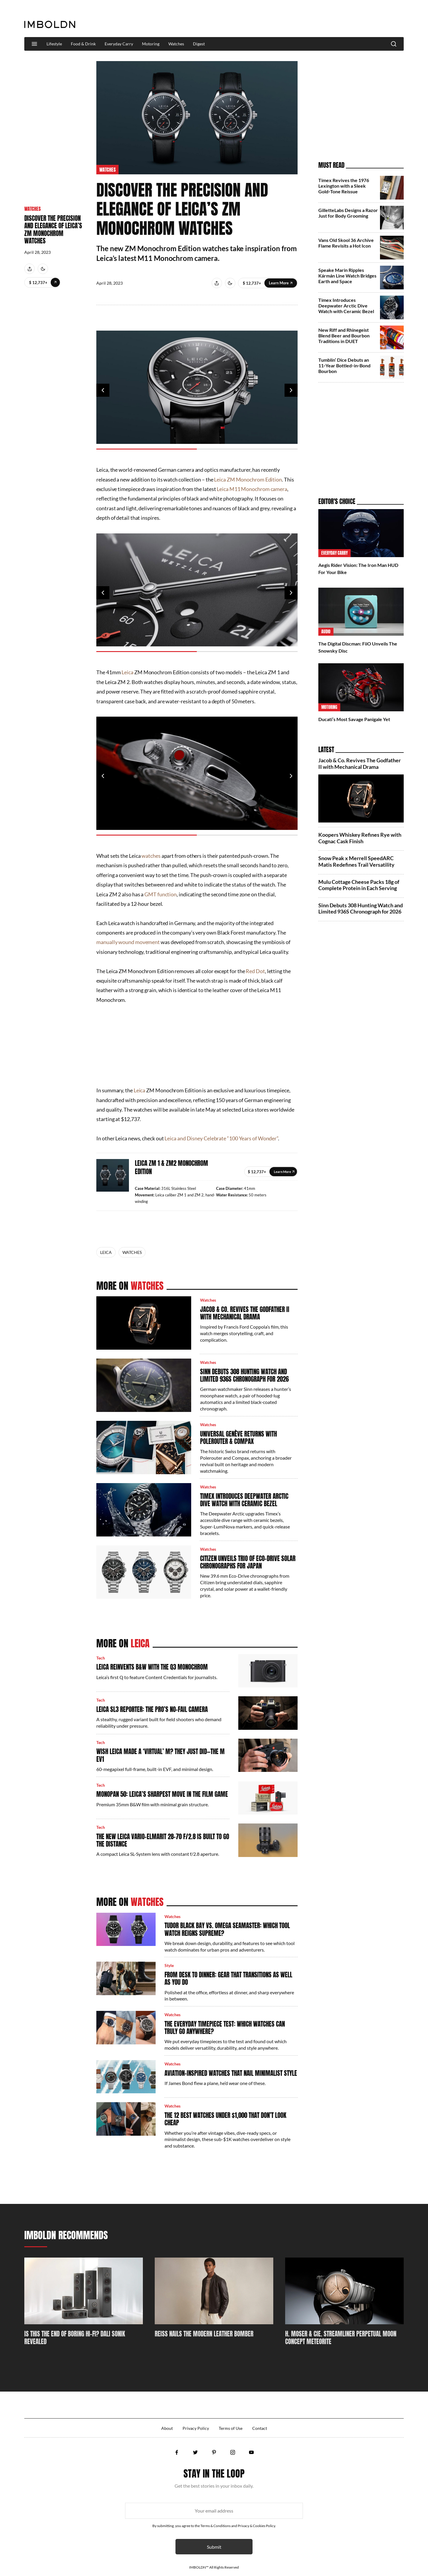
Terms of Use (230, 2428)
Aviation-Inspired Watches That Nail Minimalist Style (231, 2073)
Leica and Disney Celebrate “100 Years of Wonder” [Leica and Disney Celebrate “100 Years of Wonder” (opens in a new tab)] (221, 1138)
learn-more (283, 1171)
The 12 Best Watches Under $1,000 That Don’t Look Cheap (225, 2118)
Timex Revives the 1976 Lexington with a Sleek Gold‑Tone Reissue (343, 185)
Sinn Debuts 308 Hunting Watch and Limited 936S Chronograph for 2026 (244, 1375)
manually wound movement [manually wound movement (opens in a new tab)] (128, 942)
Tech (100, 1657)
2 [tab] (247, 651)
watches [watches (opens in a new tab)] (150, 855)
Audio (325, 632)
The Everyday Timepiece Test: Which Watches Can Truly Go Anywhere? (225, 2027)
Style (169, 1965)
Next (291, 390)
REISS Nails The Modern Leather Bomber (204, 2334)
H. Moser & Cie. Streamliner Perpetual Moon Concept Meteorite (340, 2337)
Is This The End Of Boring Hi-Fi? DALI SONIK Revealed (74, 2337)
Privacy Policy (196, 2428)
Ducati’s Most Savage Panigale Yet (354, 719)
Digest (199, 43)
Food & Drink (83, 43)
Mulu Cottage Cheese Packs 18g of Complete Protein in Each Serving (358, 885)
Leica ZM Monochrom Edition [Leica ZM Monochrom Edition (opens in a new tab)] (248, 479)
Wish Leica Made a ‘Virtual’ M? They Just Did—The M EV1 (160, 1755)
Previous (102, 390)
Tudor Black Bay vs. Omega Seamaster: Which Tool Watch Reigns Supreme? (227, 1929)
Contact (259, 2428)
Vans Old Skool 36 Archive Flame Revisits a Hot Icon (346, 242)
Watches (176, 43)
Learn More (55, 282)
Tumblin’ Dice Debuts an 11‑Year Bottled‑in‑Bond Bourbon (344, 365)
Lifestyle (54, 43)
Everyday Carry (119, 43)
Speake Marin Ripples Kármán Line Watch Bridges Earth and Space (347, 275)
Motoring (150, 43)
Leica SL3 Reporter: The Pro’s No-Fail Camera (152, 1709)
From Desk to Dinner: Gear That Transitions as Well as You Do (228, 1978)
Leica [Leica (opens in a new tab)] (127, 672)
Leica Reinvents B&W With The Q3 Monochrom (152, 1667)
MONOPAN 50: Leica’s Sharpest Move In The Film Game (162, 1794)
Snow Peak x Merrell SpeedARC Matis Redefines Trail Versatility (356, 861)
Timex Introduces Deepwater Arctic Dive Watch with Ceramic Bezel (244, 1499)
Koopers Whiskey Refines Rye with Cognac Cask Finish (359, 837)
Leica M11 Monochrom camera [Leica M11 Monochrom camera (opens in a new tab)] (252, 489)
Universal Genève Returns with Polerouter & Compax (238, 1437)
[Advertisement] (296, 19)
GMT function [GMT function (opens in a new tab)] (160, 894)
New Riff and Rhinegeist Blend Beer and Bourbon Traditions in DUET (344, 335)
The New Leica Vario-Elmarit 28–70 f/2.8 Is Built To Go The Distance (162, 1840)
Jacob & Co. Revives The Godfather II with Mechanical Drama (244, 1313)
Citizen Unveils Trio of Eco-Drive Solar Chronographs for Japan (248, 1562)
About (167, 2428)
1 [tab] (146, 651)
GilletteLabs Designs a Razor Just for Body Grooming (348, 213)
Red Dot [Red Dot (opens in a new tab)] (255, 971)
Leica (106, 1252)
